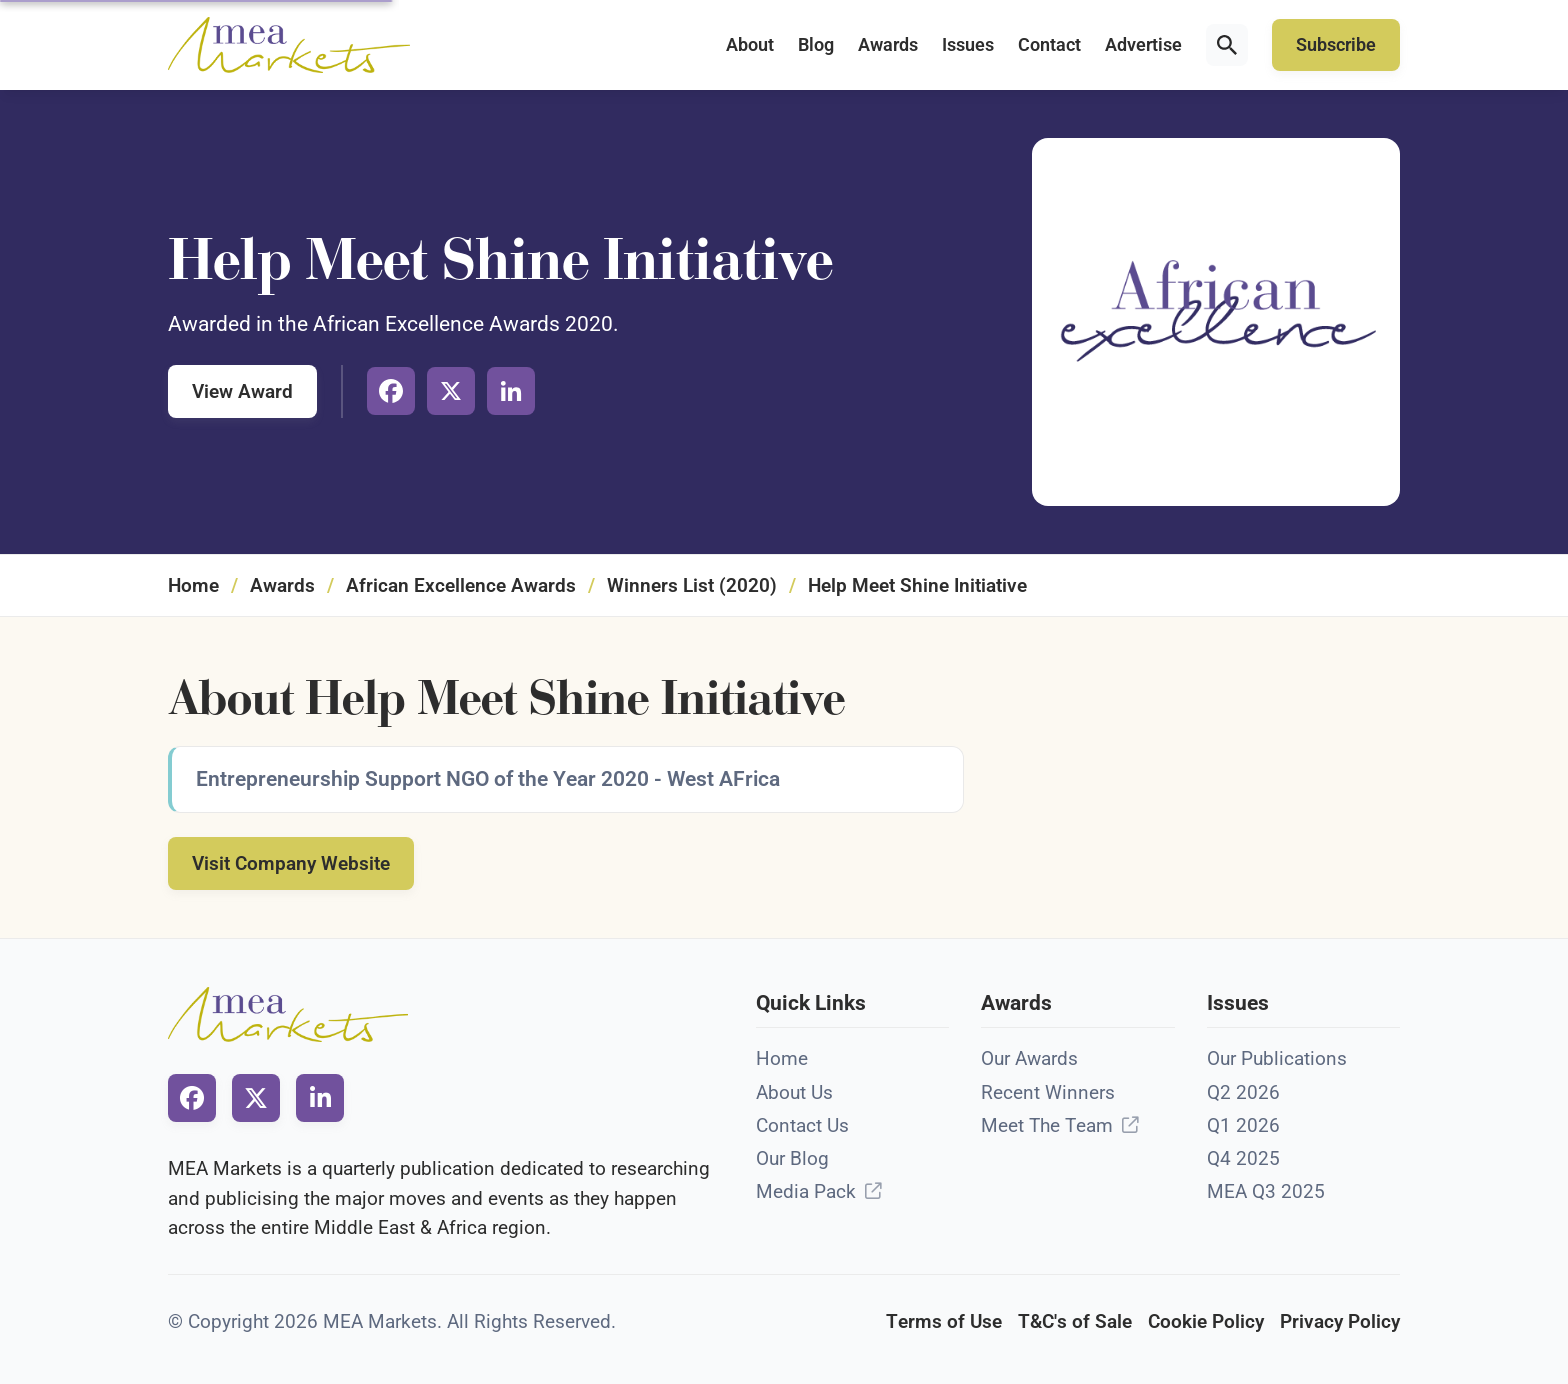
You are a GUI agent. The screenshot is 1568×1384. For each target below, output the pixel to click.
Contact (1049, 45)
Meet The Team (1047, 1125)
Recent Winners (1048, 1092)
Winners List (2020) (692, 585)
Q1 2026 (1243, 1125)
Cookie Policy (1206, 1321)
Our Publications (1277, 1058)
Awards (888, 45)
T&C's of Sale (1075, 1321)
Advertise (1143, 45)
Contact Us (802, 1125)
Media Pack (806, 1191)
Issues (968, 45)
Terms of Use (944, 1321)
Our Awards (1029, 1058)
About (750, 45)
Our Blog (792, 1158)
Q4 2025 (1243, 1158)
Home (193, 585)
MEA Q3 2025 (1266, 1191)
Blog (816, 45)
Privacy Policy (1340, 1321)
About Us (794, 1092)
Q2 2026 (1243, 1092)
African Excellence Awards (461, 585)
